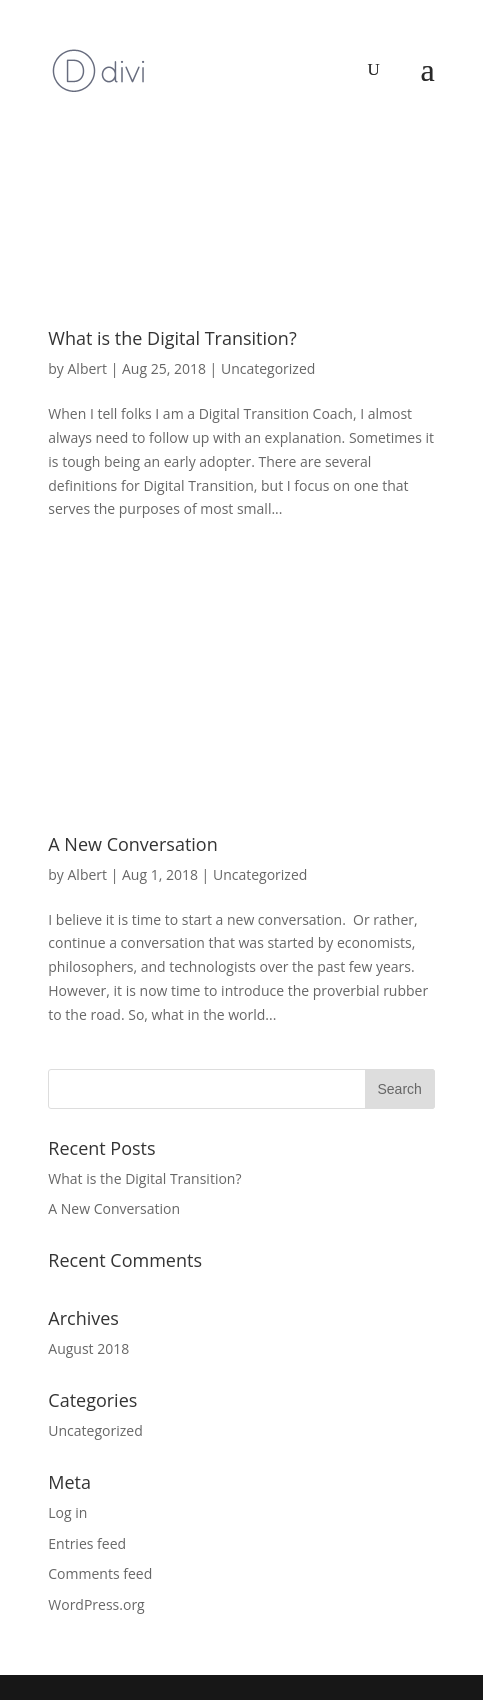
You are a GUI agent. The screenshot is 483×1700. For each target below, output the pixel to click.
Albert (88, 368)
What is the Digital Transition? (172, 338)
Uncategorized (268, 368)
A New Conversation (132, 844)
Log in (67, 1512)
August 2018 (88, 1348)
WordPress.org (96, 1604)
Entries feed (87, 1543)
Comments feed (100, 1573)
